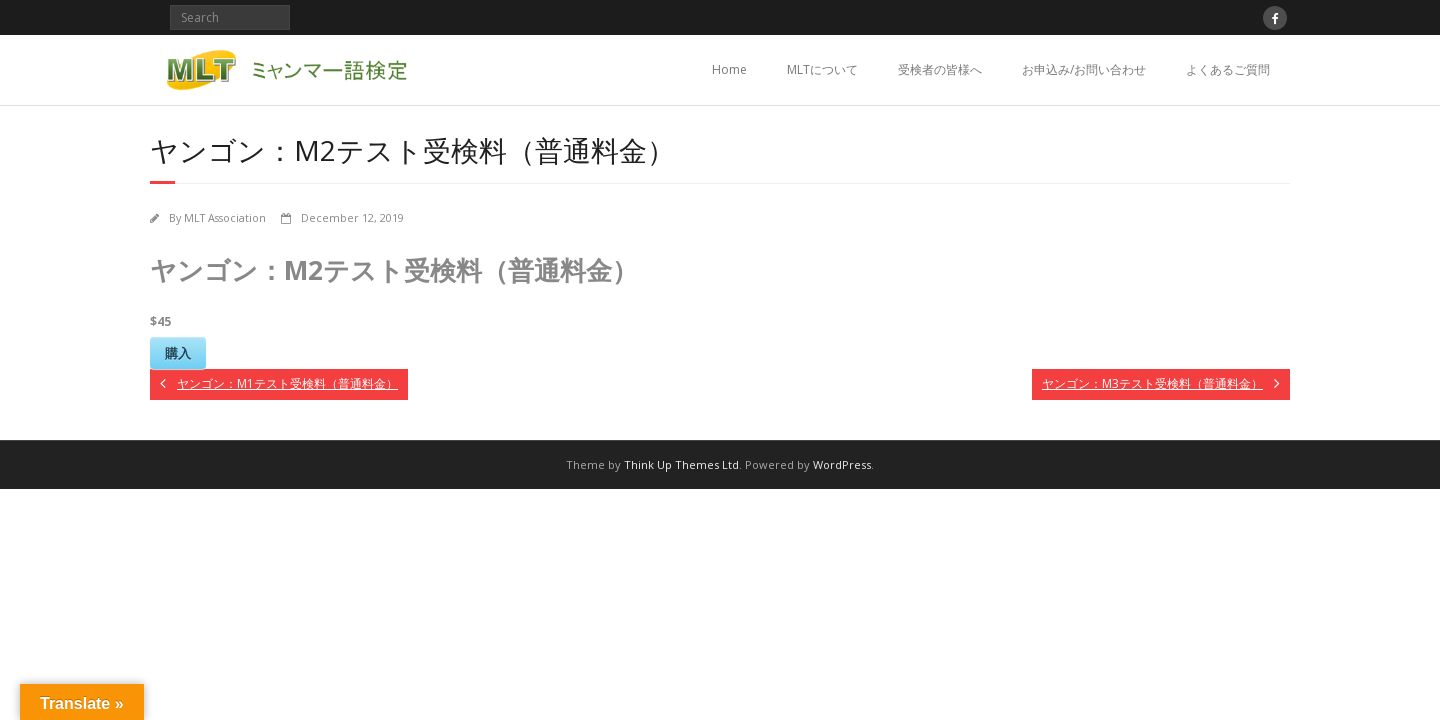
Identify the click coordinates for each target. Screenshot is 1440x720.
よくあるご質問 (1228, 69)
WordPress (842, 464)
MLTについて (822, 69)
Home (729, 69)
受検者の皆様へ (940, 69)
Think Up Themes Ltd (681, 464)
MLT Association (225, 217)
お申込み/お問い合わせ (1084, 69)
